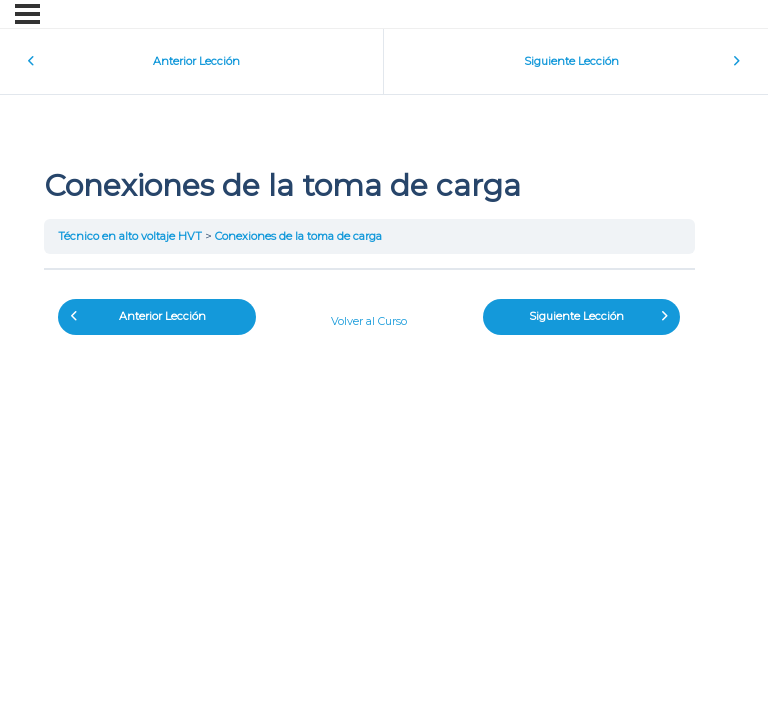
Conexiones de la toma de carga (298, 236)
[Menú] (27, 14)
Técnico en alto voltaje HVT (130, 236)
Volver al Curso (369, 321)
